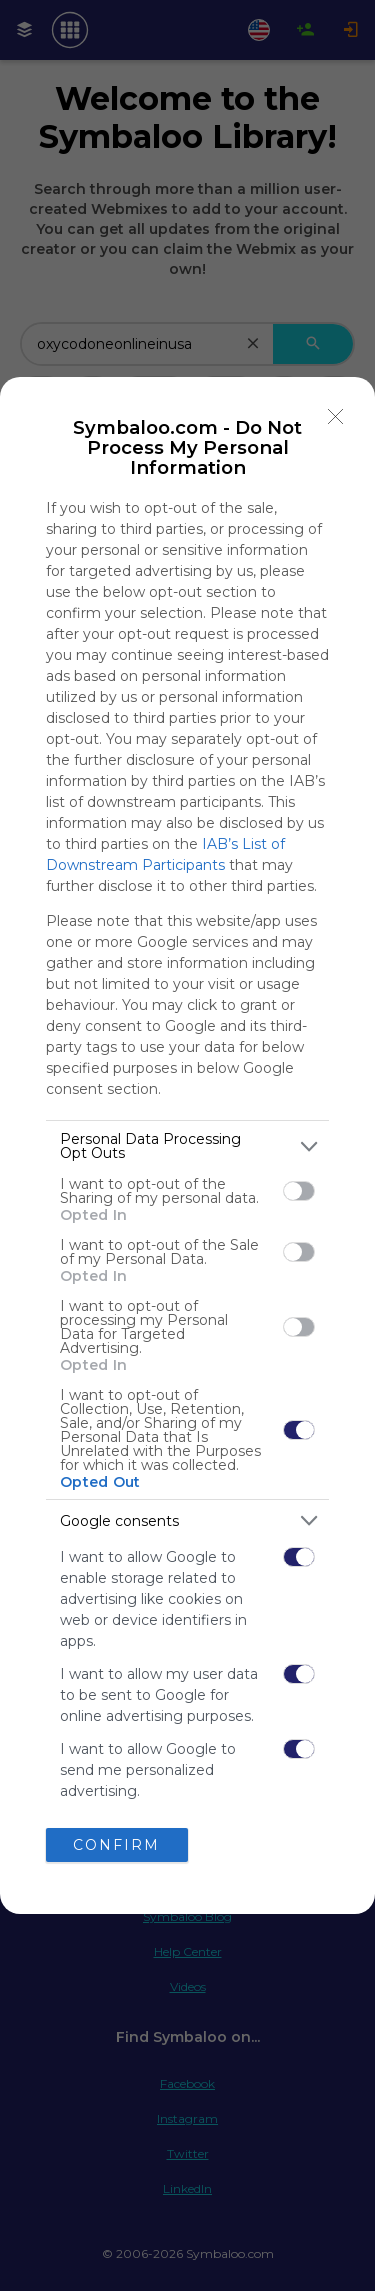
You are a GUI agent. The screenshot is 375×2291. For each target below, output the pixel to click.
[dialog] (187, 1145)
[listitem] (187, 1146)
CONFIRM (116, 1845)
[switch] (299, 1191)
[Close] (336, 416)
